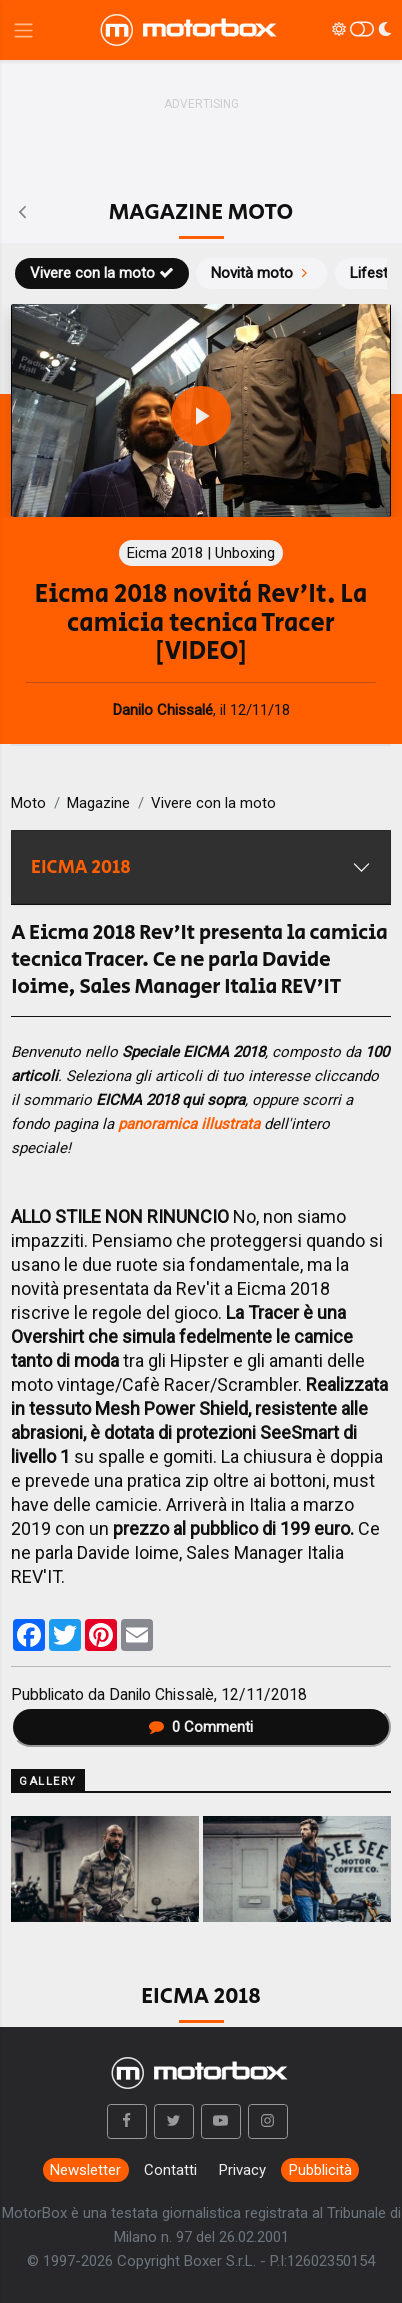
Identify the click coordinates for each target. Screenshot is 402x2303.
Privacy (242, 2170)
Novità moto (261, 273)
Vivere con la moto (102, 273)
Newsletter (85, 2170)
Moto (28, 803)
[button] (127, 2122)
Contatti (170, 2170)
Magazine (98, 803)
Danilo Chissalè (161, 1694)
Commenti (201, 1727)
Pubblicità (320, 2170)
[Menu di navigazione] (23, 30)
